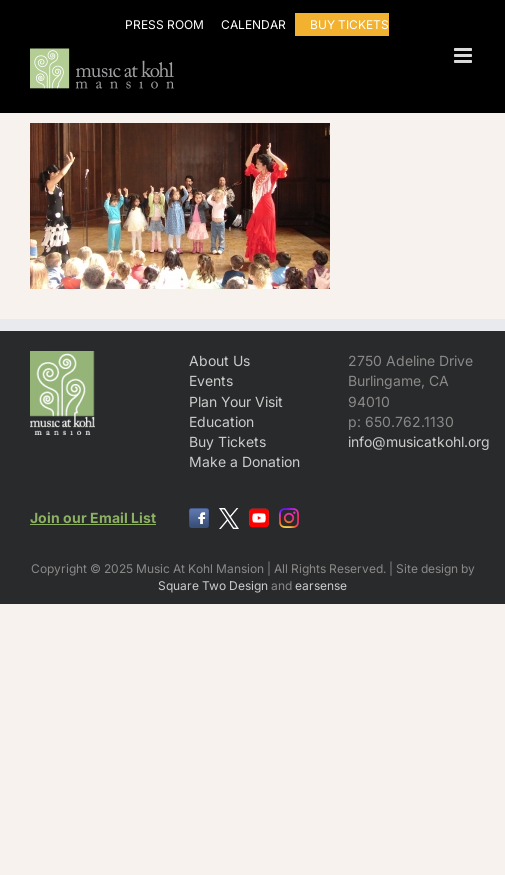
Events (211, 380)
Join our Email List (93, 517)
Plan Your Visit (236, 401)
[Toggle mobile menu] (464, 55)
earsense (321, 585)
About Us (219, 360)
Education (221, 421)
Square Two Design (213, 585)
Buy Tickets (227, 441)
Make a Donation (244, 461)
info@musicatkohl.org (419, 441)
